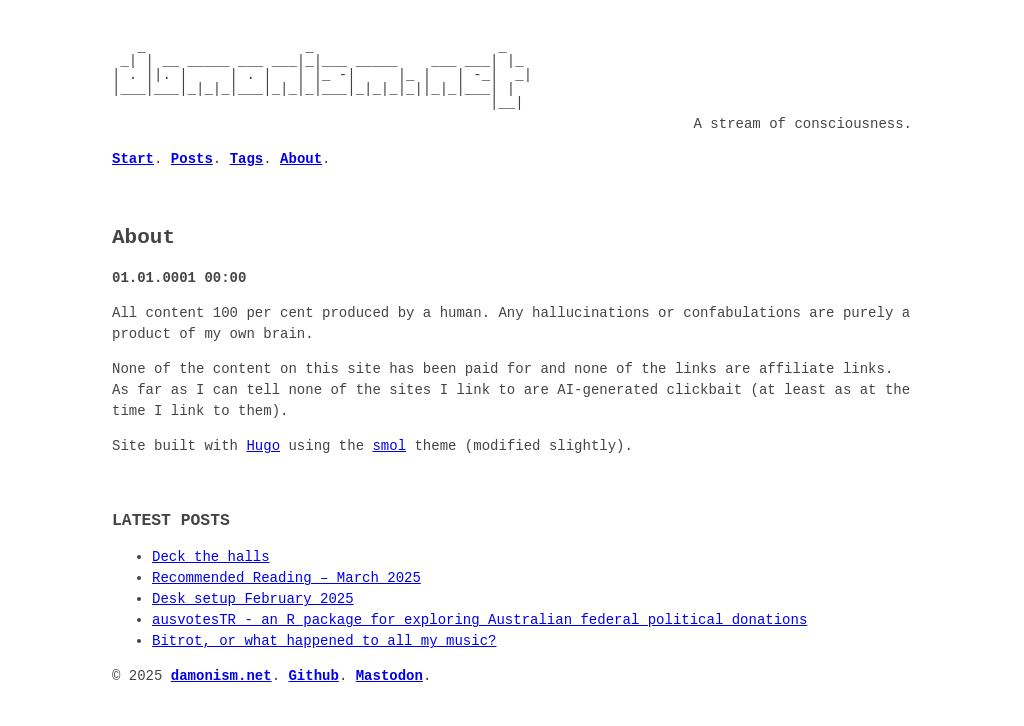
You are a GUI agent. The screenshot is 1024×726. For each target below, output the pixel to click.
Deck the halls (211, 556)
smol (389, 445)
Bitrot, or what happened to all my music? (324, 640)
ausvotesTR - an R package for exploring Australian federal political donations (479, 619)
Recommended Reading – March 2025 (286, 577)
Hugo (263, 445)
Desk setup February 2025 (253, 598)
